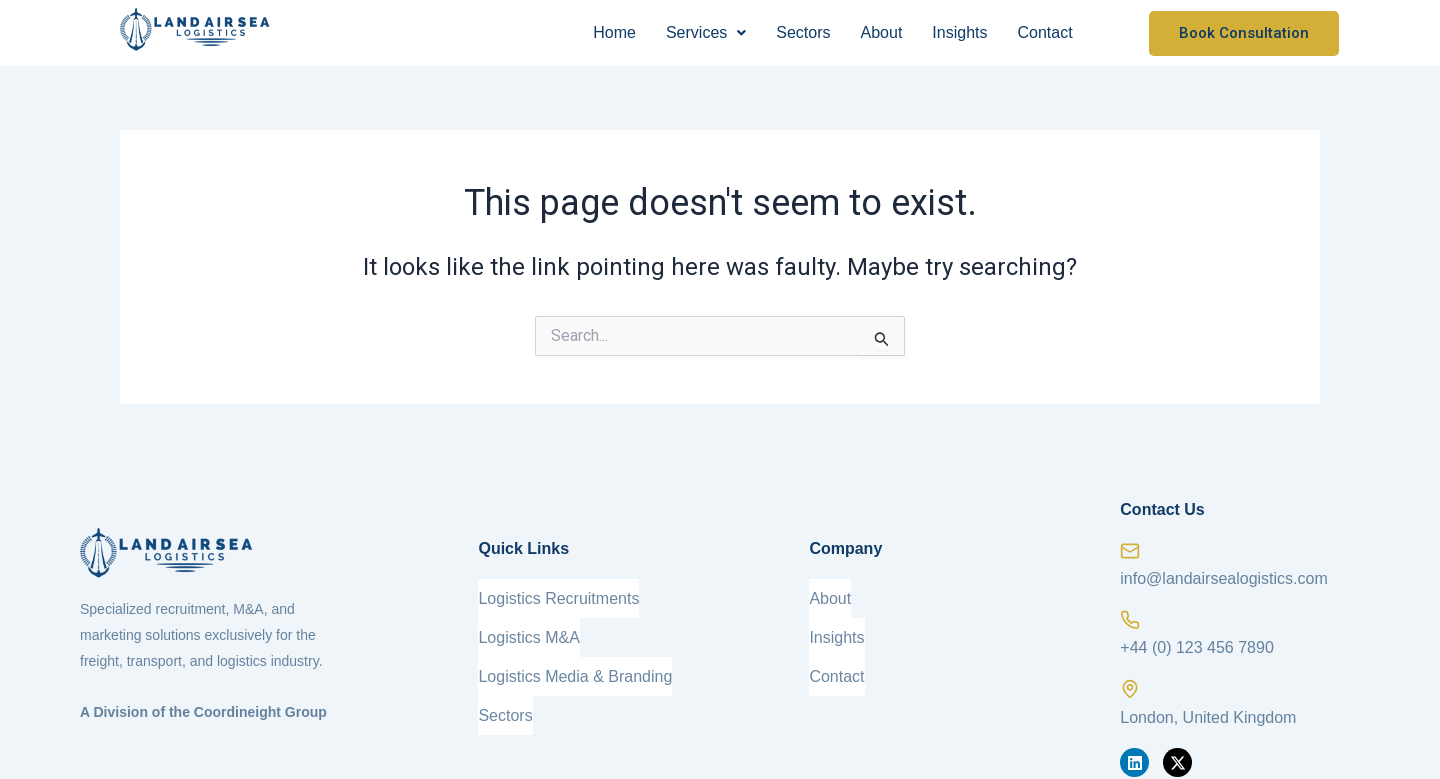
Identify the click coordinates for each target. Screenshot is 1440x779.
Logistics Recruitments (558, 594)
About (882, 32)
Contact (1044, 32)
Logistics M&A (528, 626)
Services (706, 32)
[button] (706, 33)
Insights (959, 32)
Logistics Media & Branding (575, 658)
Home (614, 32)
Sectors (803, 32)
